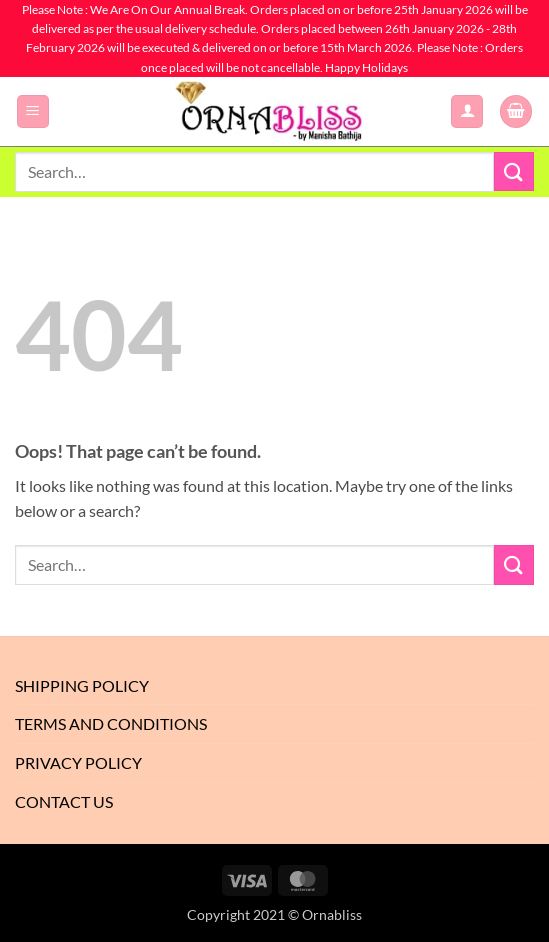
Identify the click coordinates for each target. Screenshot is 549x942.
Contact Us (64, 801)
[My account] (467, 111)
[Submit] (514, 171)
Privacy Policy (78, 762)
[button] (33, 111)
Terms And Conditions (111, 723)
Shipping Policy (82, 685)
